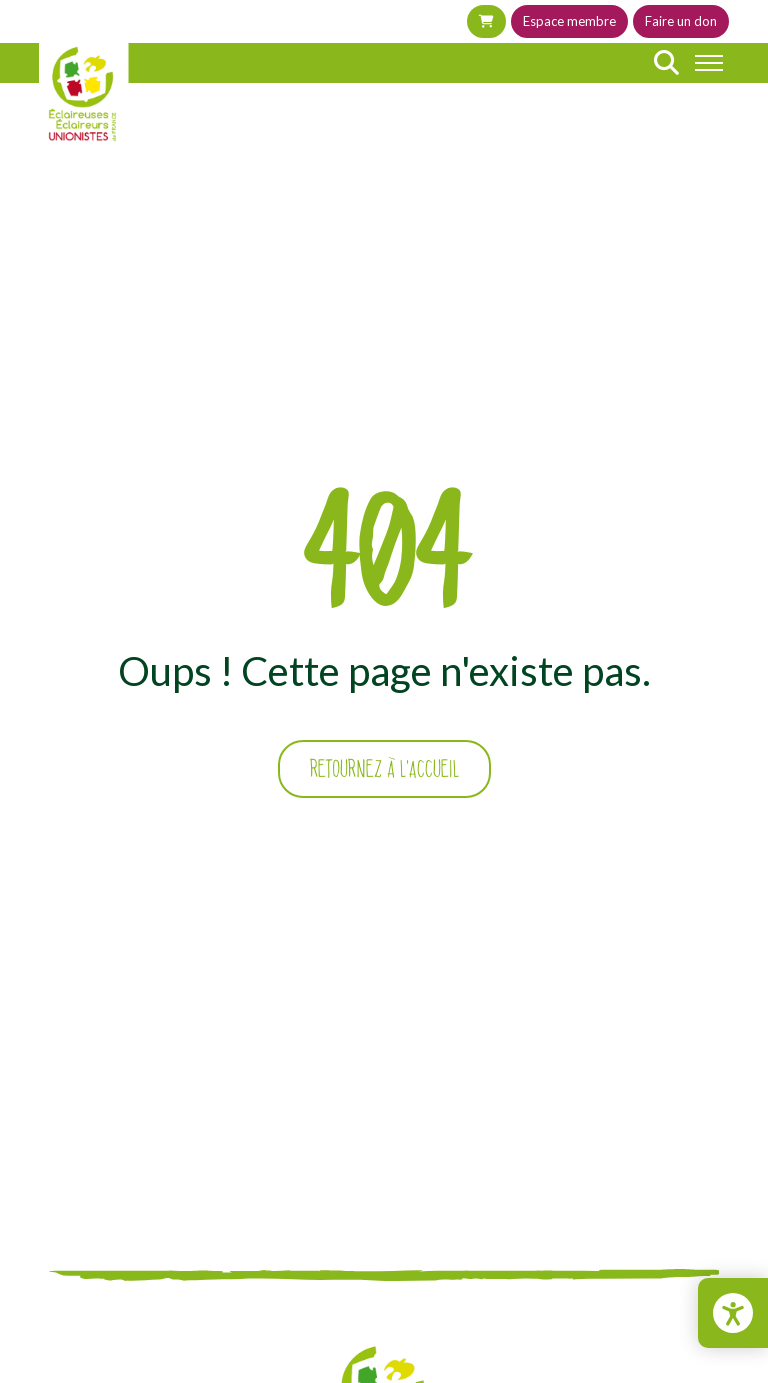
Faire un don (681, 21)
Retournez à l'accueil (384, 769)
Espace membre (569, 21)
